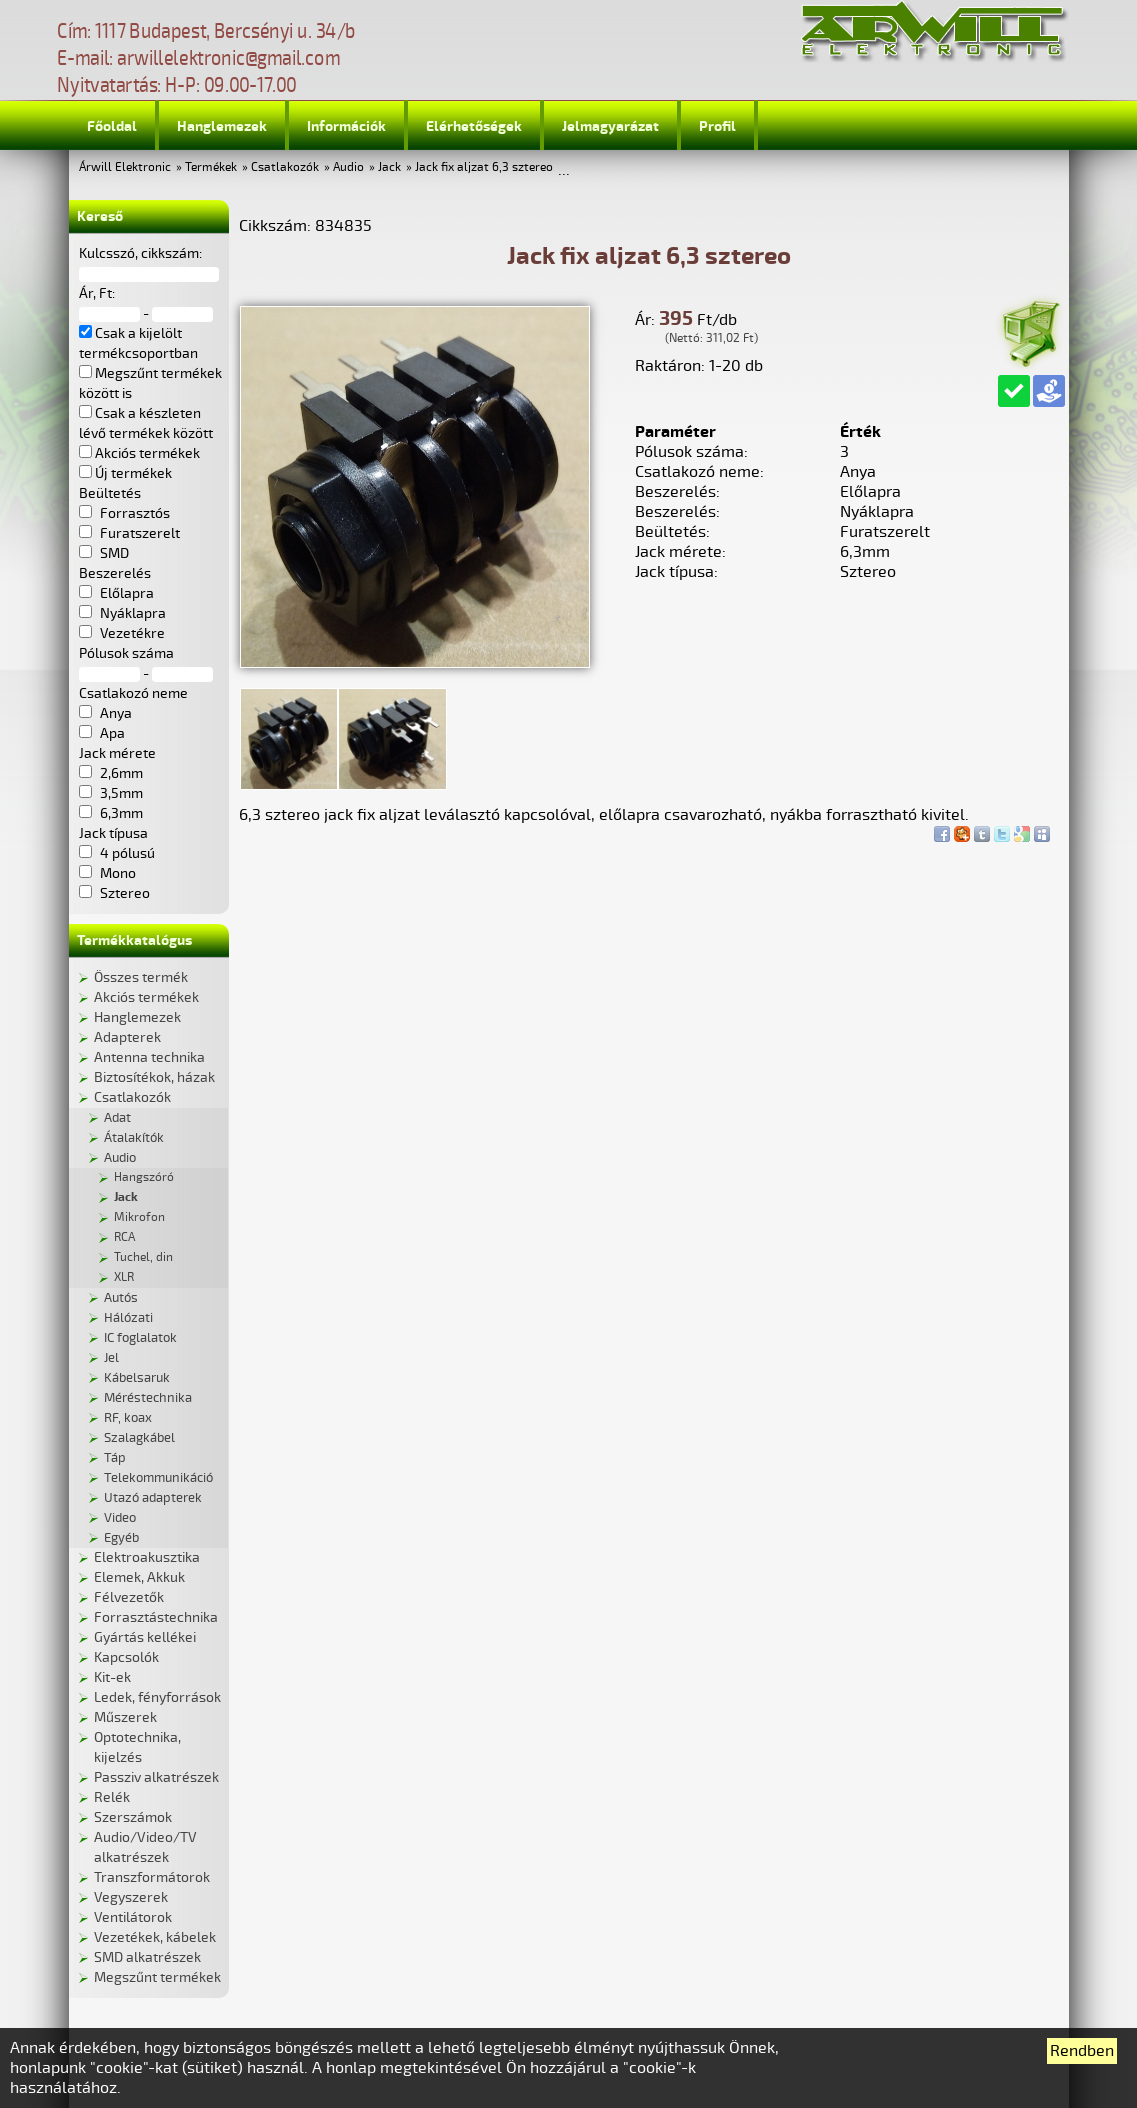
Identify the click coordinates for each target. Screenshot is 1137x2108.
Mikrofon (139, 1217)
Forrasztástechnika (156, 1617)
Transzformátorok (152, 1877)
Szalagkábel (139, 1438)
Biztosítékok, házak (154, 1077)
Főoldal (112, 126)
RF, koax (128, 1418)
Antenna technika (149, 1057)
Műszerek (125, 1717)
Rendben (1082, 2051)
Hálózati (128, 1318)
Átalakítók (134, 1138)
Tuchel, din (143, 1257)
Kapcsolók (126, 1657)
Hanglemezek (222, 126)
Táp (115, 1458)
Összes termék (141, 977)
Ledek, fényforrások (157, 1697)
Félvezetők (129, 1597)
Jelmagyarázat (610, 126)
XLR (124, 1277)
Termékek (211, 167)
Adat (117, 1118)
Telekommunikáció (158, 1478)
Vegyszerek (131, 1897)
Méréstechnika (148, 1398)
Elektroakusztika (147, 1557)
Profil (717, 126)
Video (120, 1518)
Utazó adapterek (153, 1498)
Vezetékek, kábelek (155, 1937)
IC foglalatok (140, 1338)
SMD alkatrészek (147, 1957)
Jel (111, 1358)
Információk (346, 126)
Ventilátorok (133, 1917)
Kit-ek (112, 1677)
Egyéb (121, 1538)
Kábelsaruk (137, 1378)
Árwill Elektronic (125, 167)
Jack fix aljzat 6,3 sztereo (484, 167)
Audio (348, 167)
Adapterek (127, 1037)
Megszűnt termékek (157, 1977)
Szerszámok (133, 1817)
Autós (121, 1298)
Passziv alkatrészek (156, 1777)
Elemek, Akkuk (139, 1577)
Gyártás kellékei (145, 1637)
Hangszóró (144, 1177)
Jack (389, 167)
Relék (112, 1797)
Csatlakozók (285, 167)
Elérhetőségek (474, 126)
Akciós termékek (146, 997)
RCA (124, 1237)
